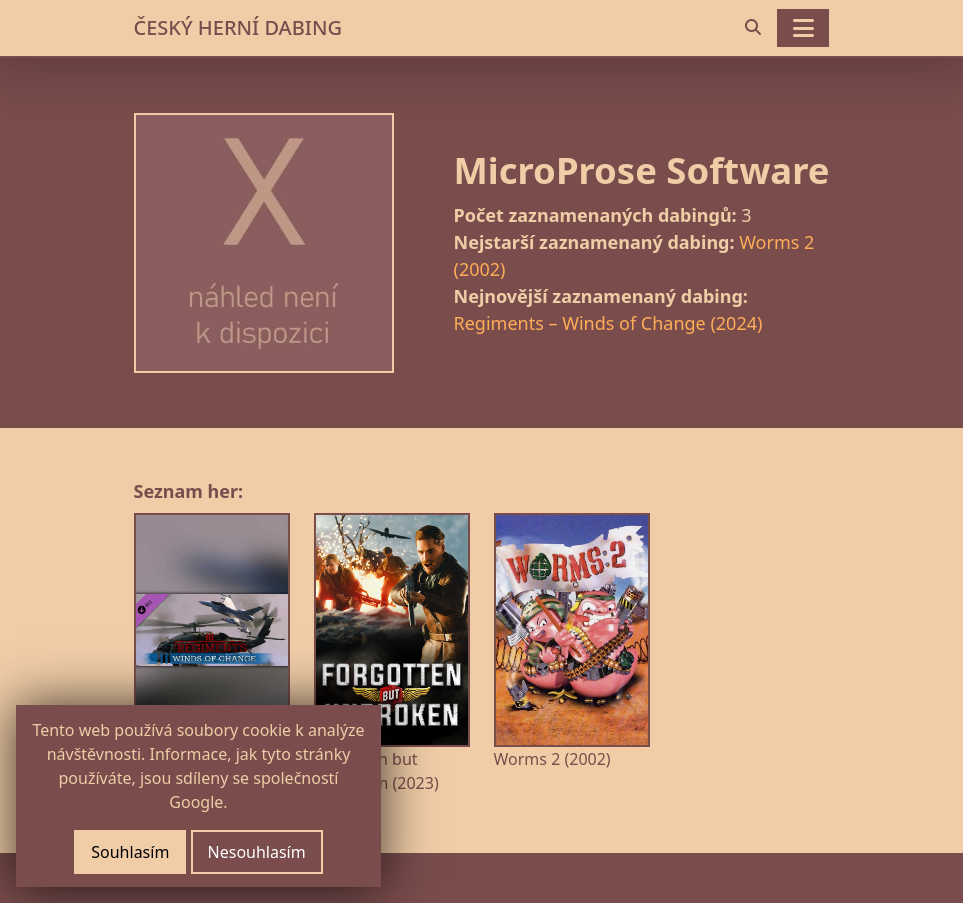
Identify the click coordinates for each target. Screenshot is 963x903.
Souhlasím (130, 852)
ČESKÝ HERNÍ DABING (238, 27)
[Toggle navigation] (803, 28)
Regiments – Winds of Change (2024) (608, 323)
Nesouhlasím (257, 852)
